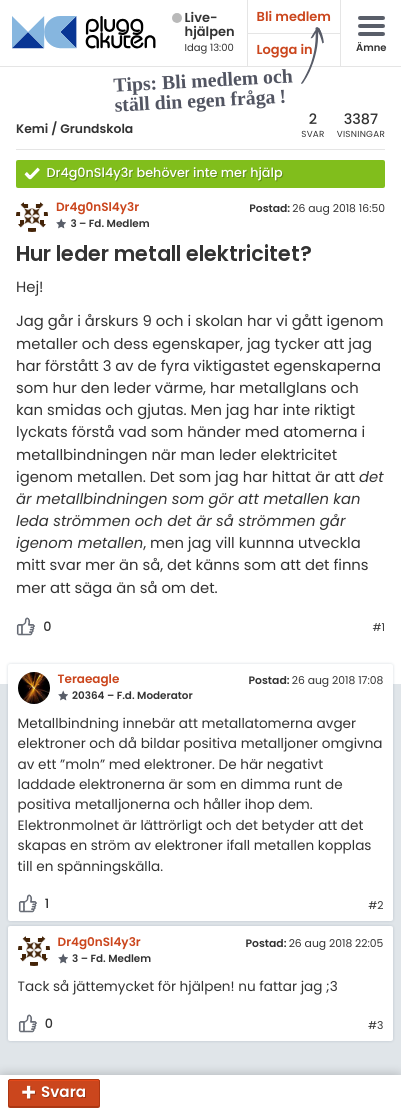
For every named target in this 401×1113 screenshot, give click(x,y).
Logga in (285, 49)
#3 (375, 1026)
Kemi (32, 129)
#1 (378, 628)
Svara (63, 1093)
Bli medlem (294, 16)
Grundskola (96, 129)
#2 (375, 906)
